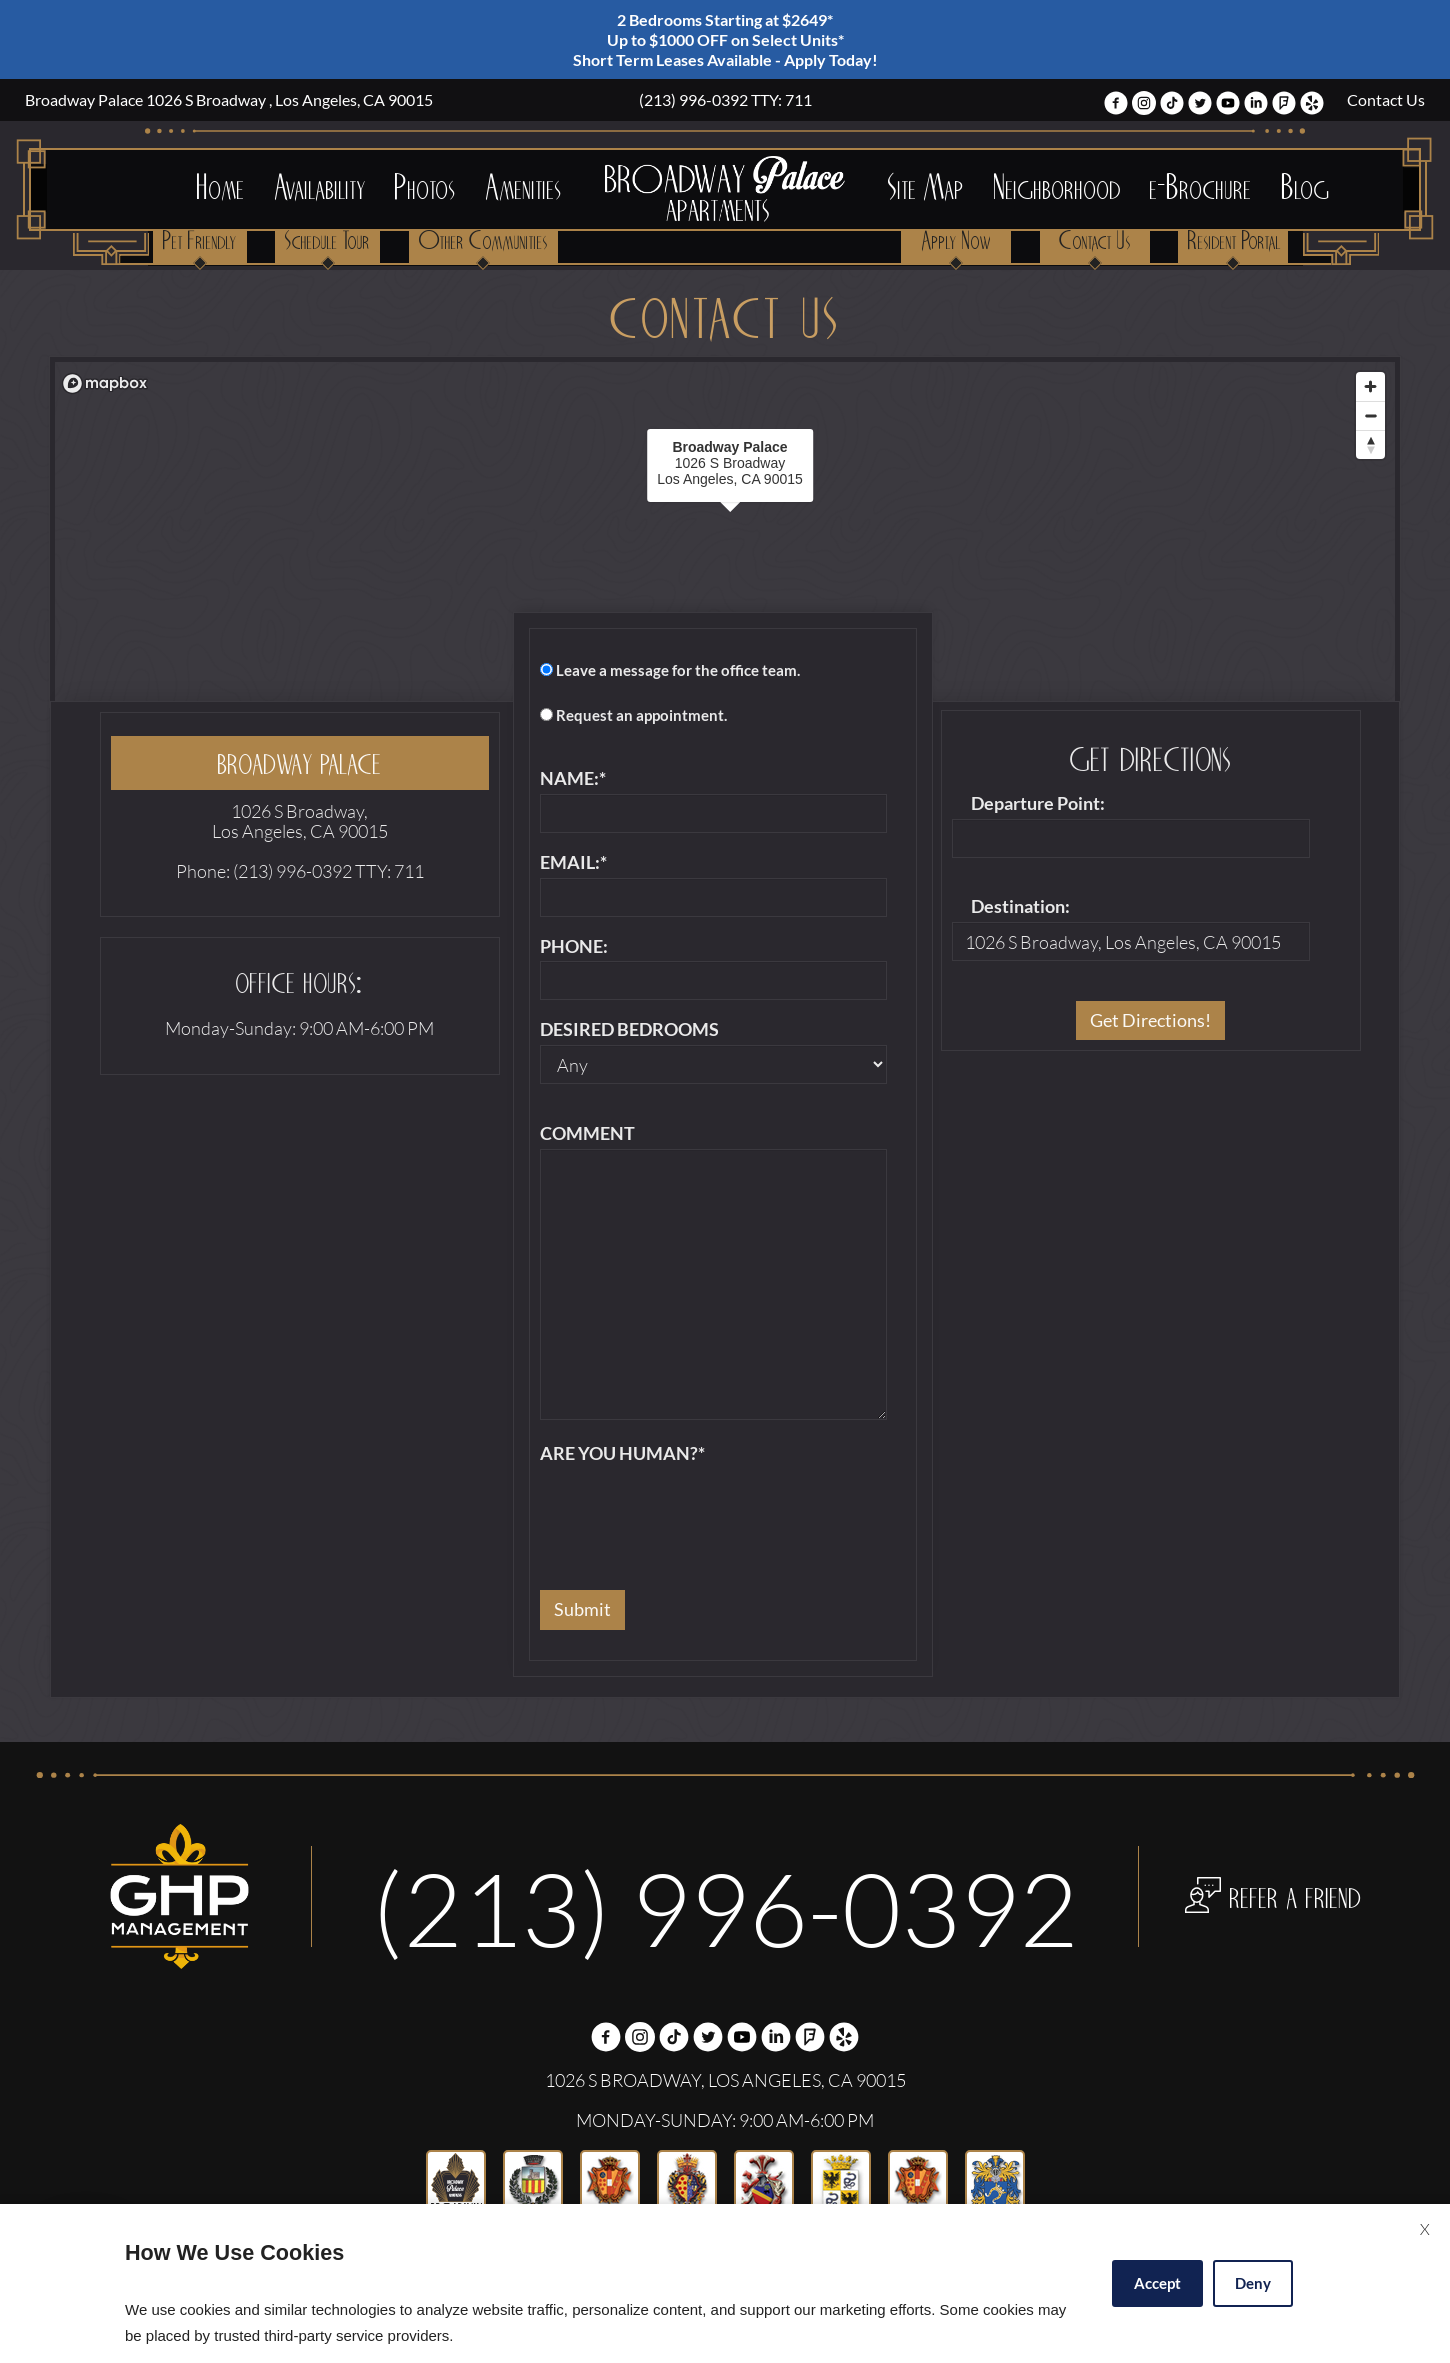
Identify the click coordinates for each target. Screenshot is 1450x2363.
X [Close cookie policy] (1425, 2229)
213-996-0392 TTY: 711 (725, 99)
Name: (573, 779)
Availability (320, 189)
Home (221, 189)
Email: (573, 863)
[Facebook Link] (1116, 105)
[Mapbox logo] (105, 383)
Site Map (926, 189)
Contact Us (1386, 99)
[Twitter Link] (1200, 105)
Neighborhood (1057, 189)
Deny (1253, 2283)
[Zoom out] (1370, 415)
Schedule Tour (327, 242)
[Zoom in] (1370, 386)
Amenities (524, 189)
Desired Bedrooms (629, 1030)
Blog (1306, 189)
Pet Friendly (200, 242)
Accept (1157, 2283)
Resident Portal (1234, 242)
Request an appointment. (641, 715)
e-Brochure (1201, 189)
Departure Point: (1038, 804)
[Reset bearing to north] (1370, 444)
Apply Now (956, 242)
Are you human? (622, 1454)
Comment (587, 1134)
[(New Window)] (1144, 105)
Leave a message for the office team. (678, 670)
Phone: (574, 947)
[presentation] (692, 1508)
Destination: (1020, 907)
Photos (425, 189)
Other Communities (483, 242)
